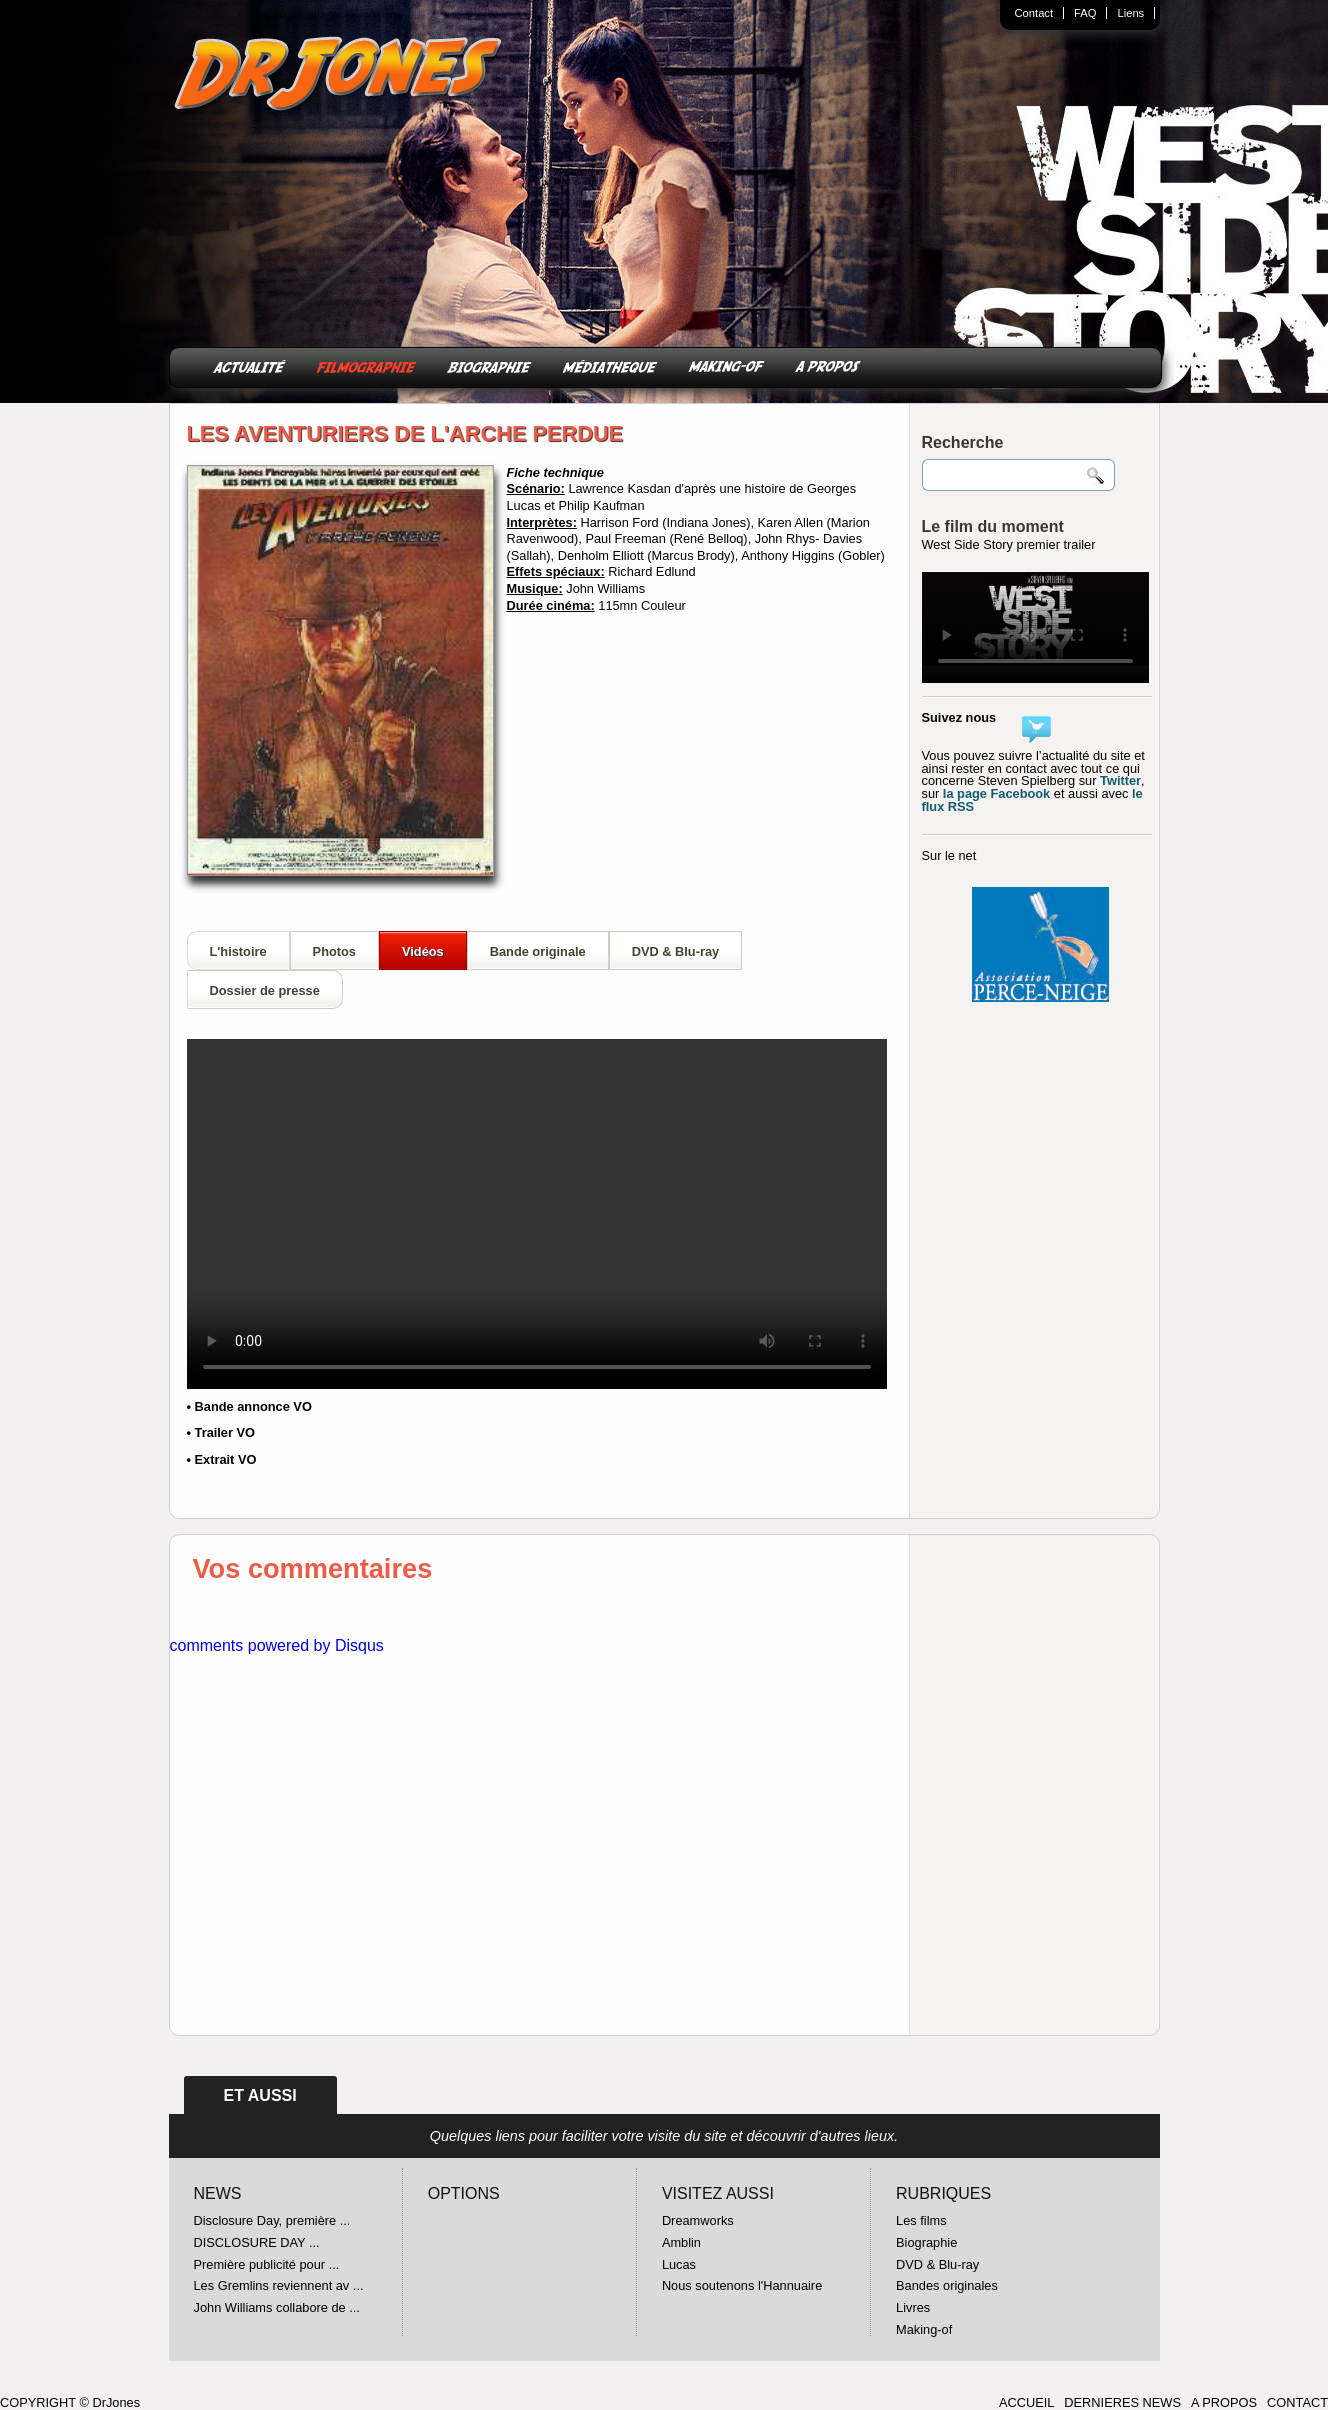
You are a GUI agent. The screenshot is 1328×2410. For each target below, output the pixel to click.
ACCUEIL (1026, 2402)
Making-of (924, 2329)
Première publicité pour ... (267, 2264)
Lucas (679, 2264)
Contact (1034, 13)
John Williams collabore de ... (277, 2307)
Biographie (926, 2242)
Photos (334, 951)
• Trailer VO (221, 1432)
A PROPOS (828, 365)
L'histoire (238, 951)
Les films (921, 2220)
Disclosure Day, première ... (272, 2220)
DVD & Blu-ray (675, 951)
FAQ (1085, 13)
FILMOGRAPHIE (366, 365)
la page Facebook (996, 793)
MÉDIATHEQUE (610, 365)
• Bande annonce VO (249, 1406)
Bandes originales (947, 2285)
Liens (1130, 13)
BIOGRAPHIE (489, 365)
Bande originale (538, 951)
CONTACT (1297, 2402)
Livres (913, 2307)
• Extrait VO (222, 1459)
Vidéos (423, 951)
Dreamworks (698, 2220)
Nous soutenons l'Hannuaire (742, 2285)
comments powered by (277, 1645)
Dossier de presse (265, 990)
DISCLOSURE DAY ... (257, 2242)
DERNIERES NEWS (1122, 2402)
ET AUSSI (260, 2095)
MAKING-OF (726, 365)
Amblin (681, 2242)
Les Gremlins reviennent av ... (279, 2285)
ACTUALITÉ (249, 365)
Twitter (1120, 780)
